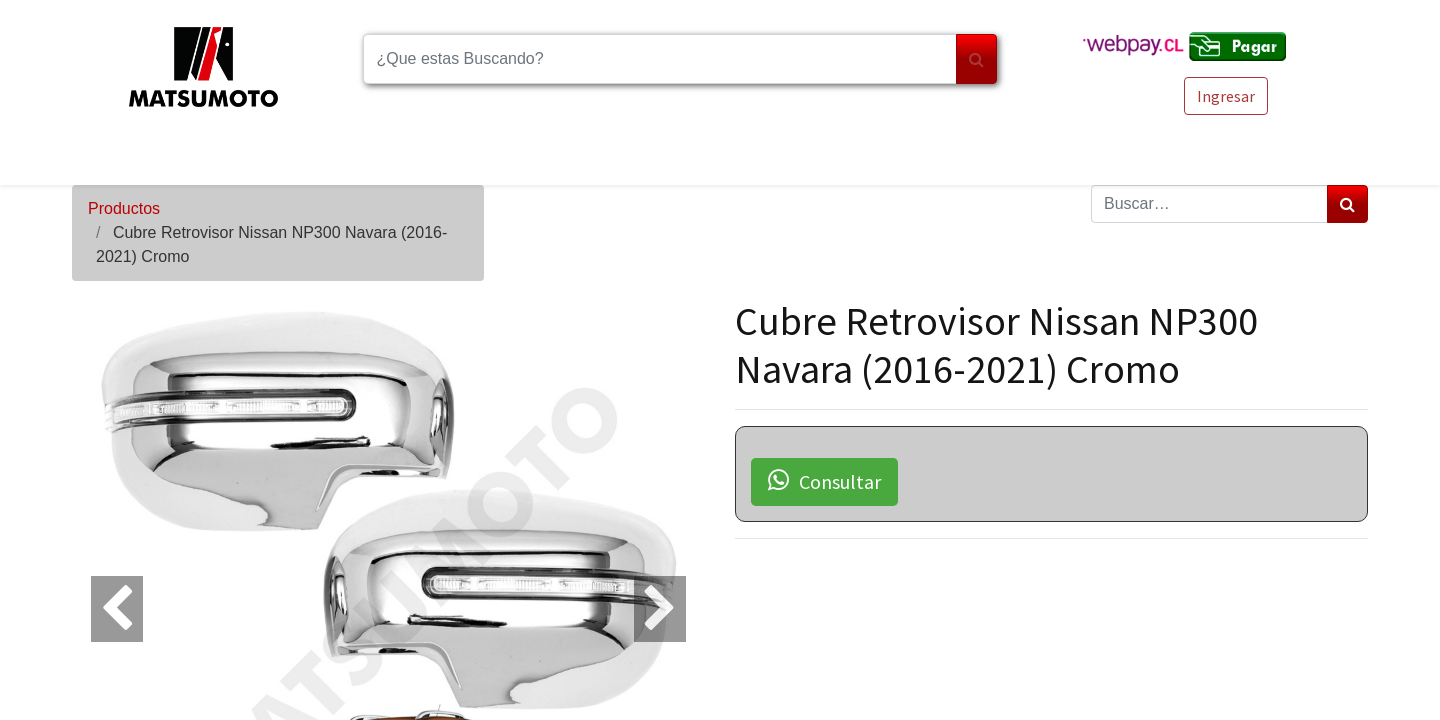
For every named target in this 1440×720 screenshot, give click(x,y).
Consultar (824, 481)
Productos (124, 208)
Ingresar (1226, 96)
